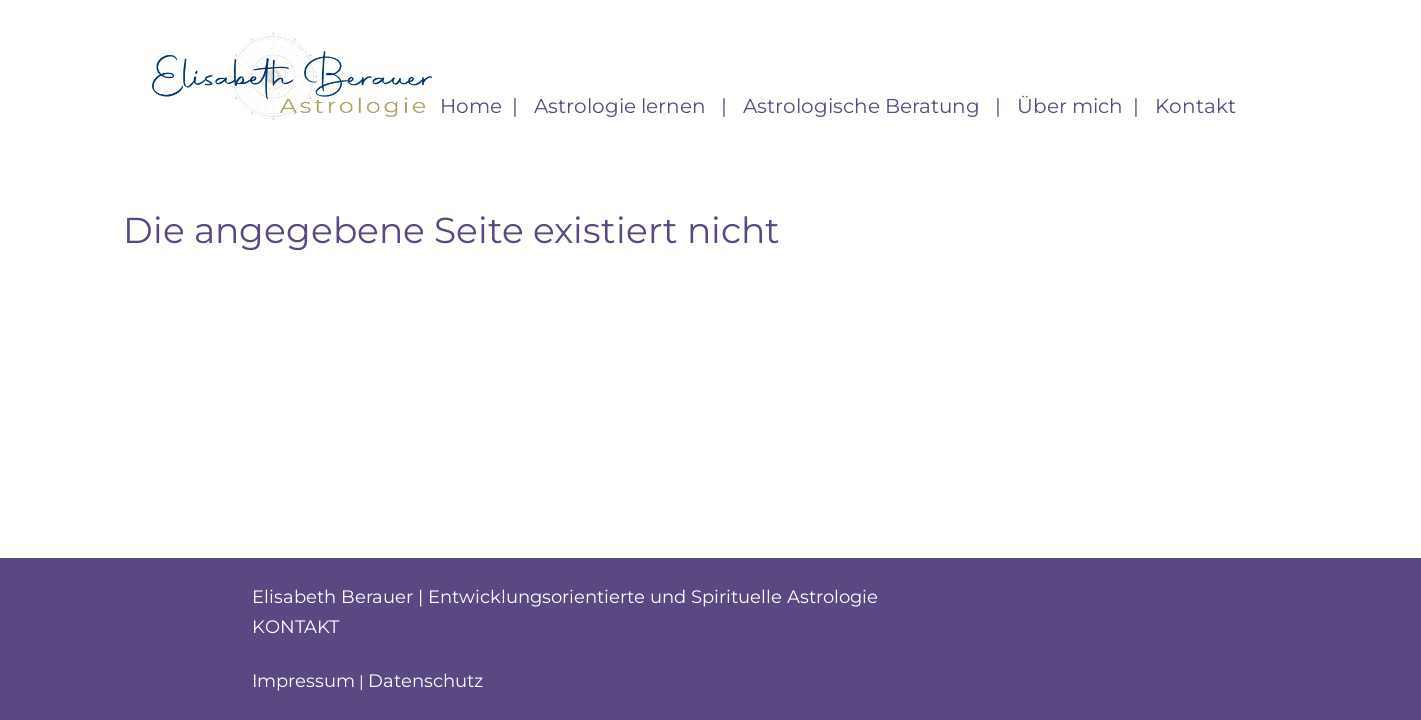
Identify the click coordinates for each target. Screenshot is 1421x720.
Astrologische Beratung (864, 106)
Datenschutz (425, 681)
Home (471, 106)
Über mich (1070, 106)
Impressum (303, 681)
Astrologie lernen (622, 106)
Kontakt (1195, 106)
